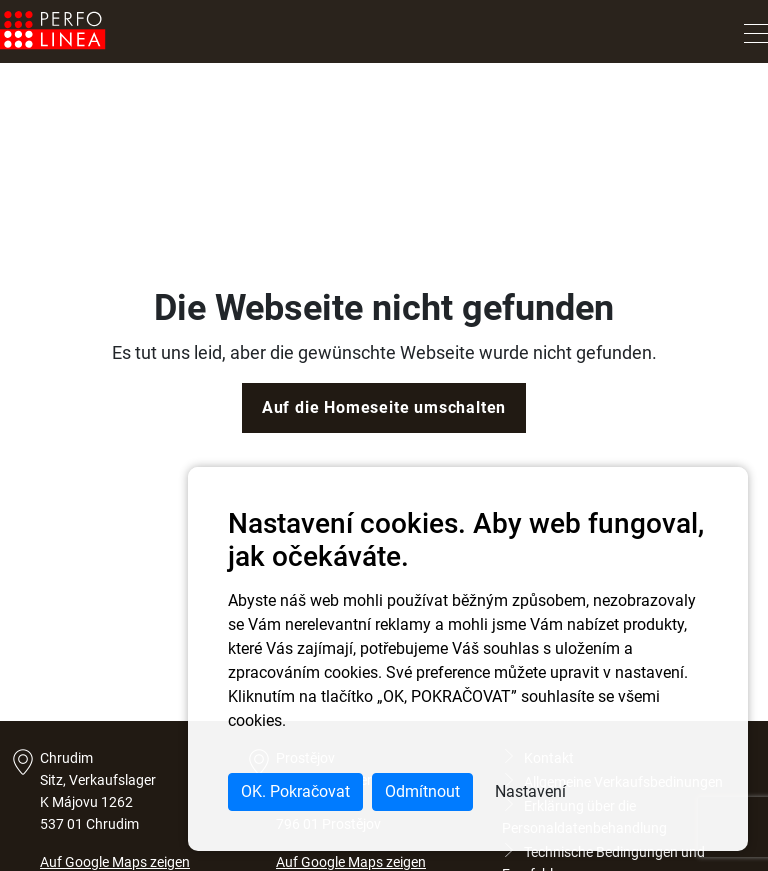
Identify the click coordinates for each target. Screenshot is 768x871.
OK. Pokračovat (295, 791)
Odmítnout (422, 791)
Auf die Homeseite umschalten (384, 407)
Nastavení (530, 791)
